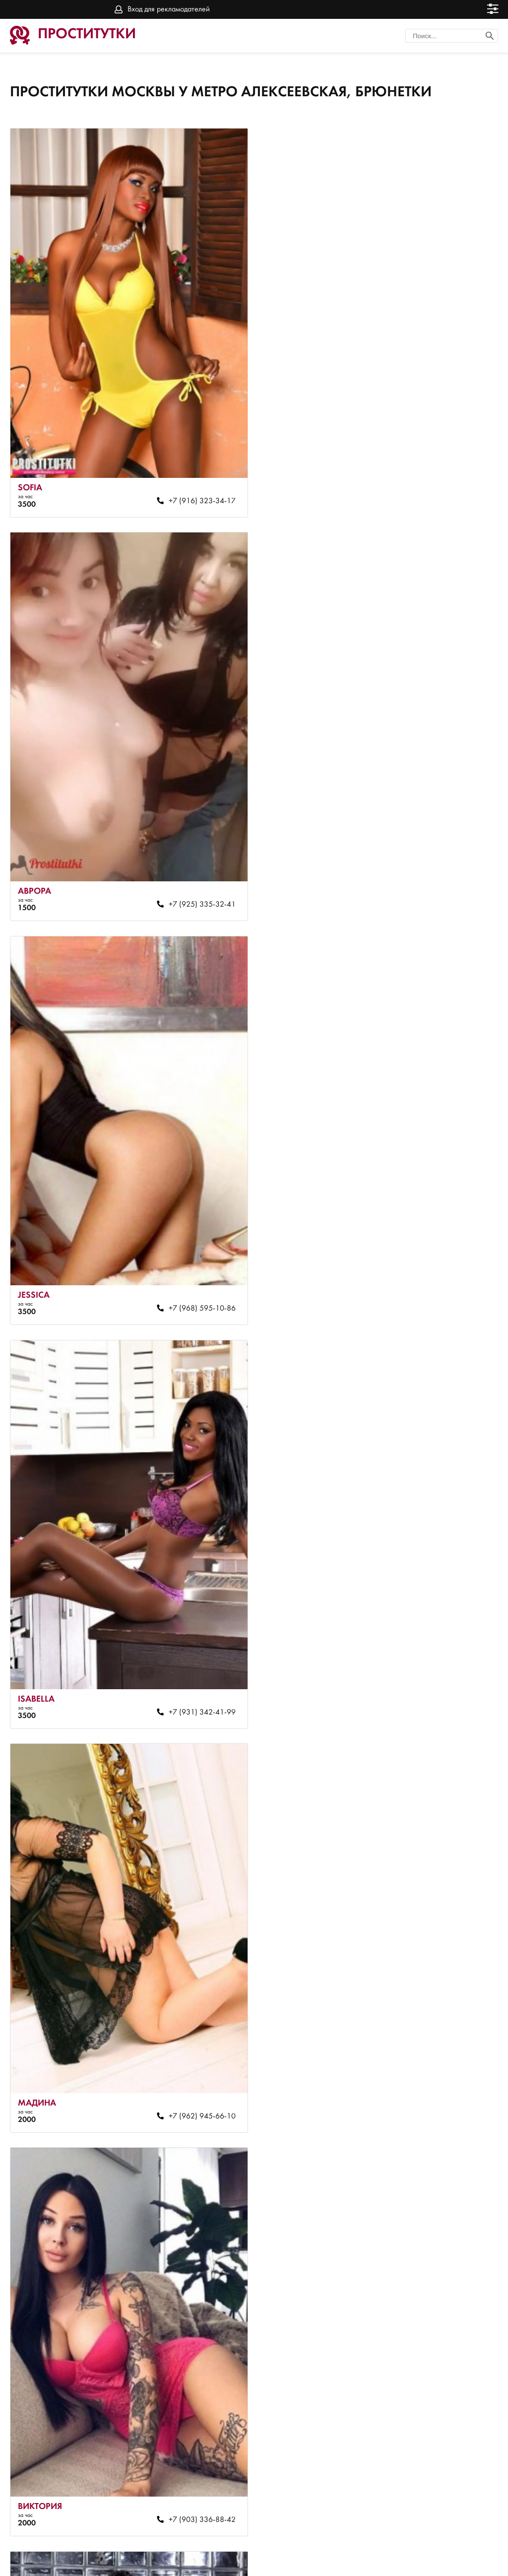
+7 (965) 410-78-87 (441, 2069)
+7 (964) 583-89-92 (195, 2069)
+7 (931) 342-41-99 (441, 886)
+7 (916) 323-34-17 (195, 492)
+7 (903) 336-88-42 (441, 1281)
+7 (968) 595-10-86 (195, 886)
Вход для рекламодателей (168, 9)
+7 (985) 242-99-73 (195, 2464)
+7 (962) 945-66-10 (195, 1281)
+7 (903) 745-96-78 (441, 2464)
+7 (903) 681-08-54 (195, 1675)
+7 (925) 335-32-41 (441, 492)
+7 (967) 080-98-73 (441, 1675)
